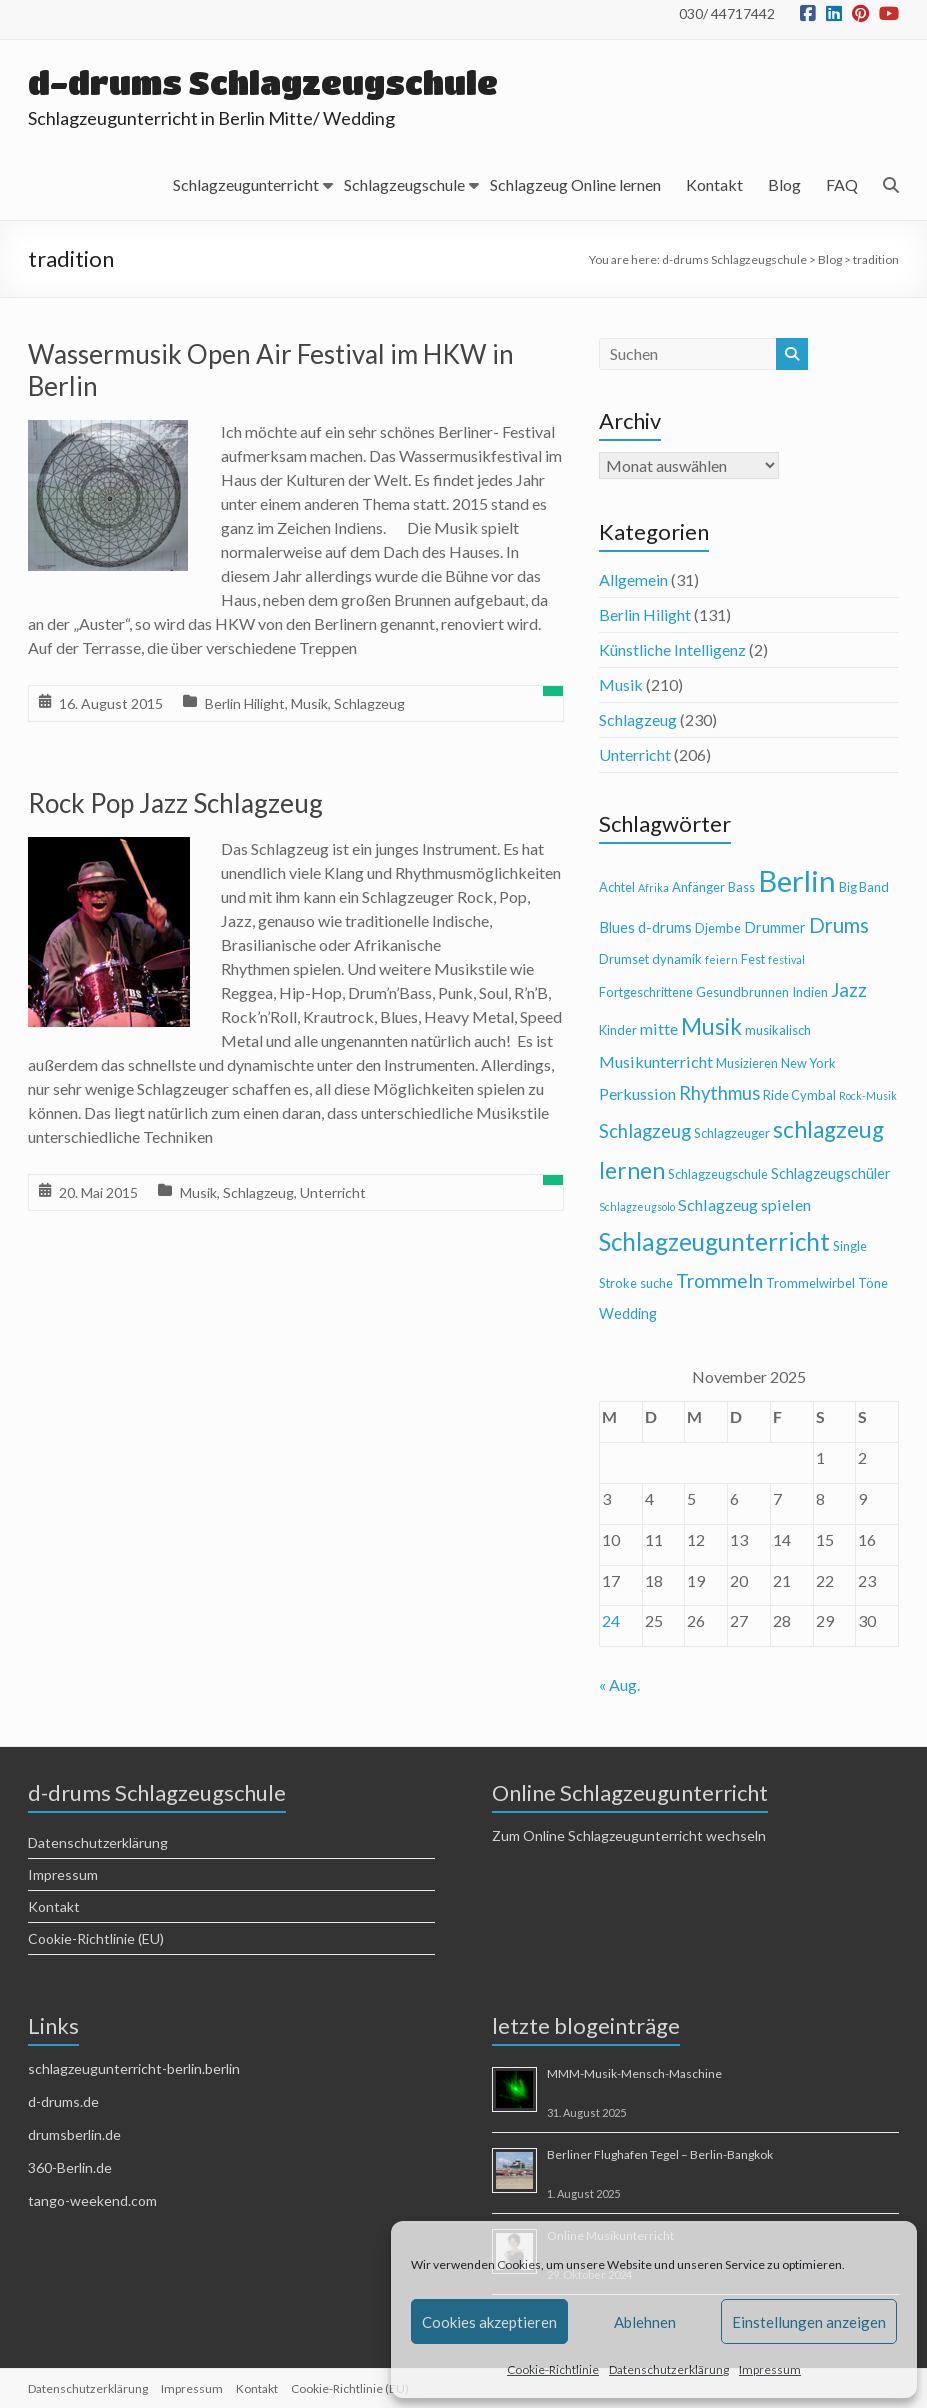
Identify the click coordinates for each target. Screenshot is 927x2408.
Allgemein (633, 579)
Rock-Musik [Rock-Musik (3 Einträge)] (868, 1095)
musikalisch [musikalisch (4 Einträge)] (778, 1030)
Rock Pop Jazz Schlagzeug (175, 803)
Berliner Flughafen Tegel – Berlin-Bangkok (660, 2154)
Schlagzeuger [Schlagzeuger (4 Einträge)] (732, 1133)
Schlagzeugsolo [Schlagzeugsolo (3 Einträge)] (637, 1206)
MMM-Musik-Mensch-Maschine (634, 2073)
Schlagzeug (369, 703)
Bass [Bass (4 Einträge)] (741, 887)
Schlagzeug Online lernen (575, 184)
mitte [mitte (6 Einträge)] (659, 1028)
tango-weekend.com (92, 2200)
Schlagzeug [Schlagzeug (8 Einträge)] (645, 1131)
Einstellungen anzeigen (809, 2322)
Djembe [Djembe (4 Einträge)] (718, 928)
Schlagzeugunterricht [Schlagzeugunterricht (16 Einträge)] (714, 1241)
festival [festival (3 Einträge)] (786, 959)
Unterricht (333, 1192)
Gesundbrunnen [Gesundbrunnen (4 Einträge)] (742, 992)
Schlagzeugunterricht (246, 184)
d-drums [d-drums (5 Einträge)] (665, 927)
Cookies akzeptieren (489, 2322)
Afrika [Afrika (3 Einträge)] (653, 887)
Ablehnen (645, 2322)
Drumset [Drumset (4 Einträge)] (624, 959)
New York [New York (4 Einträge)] (808, 1063)
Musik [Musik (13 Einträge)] (711, 1026)
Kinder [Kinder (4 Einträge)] (618, 1030)
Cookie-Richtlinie (553, 2369)
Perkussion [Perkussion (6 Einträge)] (637, 1093)
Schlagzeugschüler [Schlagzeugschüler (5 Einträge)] (831, 1173)
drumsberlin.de (74, 2134)
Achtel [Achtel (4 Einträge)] (617, 887)
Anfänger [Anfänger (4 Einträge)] (698, 887)
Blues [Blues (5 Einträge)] (617, 927)
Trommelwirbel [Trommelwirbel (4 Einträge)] (810, 1283)
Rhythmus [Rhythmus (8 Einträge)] (719, 1093)
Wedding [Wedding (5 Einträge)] (628, 1313)
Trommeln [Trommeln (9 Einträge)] (719, 1280)
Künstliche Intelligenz (672, 649)
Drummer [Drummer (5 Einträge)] (775, 927)
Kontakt (714, 184)
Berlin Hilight (245, 703)
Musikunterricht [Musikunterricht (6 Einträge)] (656, 1061)
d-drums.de (63, 2101)
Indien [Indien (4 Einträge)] (810, 992)
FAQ (842, 184)
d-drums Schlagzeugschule (263, 82)
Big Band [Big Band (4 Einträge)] (864, 887)
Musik (309, 703)
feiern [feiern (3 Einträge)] (721, 959)
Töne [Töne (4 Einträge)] (873, 1283)
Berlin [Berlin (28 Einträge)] (797, 880)
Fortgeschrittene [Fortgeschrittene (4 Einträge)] (646, 992)
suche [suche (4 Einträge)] (656, 1283)
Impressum (770, 2369)
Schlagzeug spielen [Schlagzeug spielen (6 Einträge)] (744, 1204)
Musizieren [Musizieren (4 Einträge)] (747, 1063)
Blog (784, 184)
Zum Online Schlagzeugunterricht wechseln (629, 1835)
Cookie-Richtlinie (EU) (96, 1938)
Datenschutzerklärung (669, 2369)
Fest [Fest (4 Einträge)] (753, 959)
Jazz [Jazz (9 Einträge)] (849, 989)
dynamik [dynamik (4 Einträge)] (677, 959)
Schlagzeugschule (404, 184)
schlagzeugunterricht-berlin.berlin (134, 2068)
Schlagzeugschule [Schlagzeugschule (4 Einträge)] (718, 1174)
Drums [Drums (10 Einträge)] (839, 925)
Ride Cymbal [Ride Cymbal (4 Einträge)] (799, 1095)
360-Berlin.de (70, 2167)
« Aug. (619, 1684)
